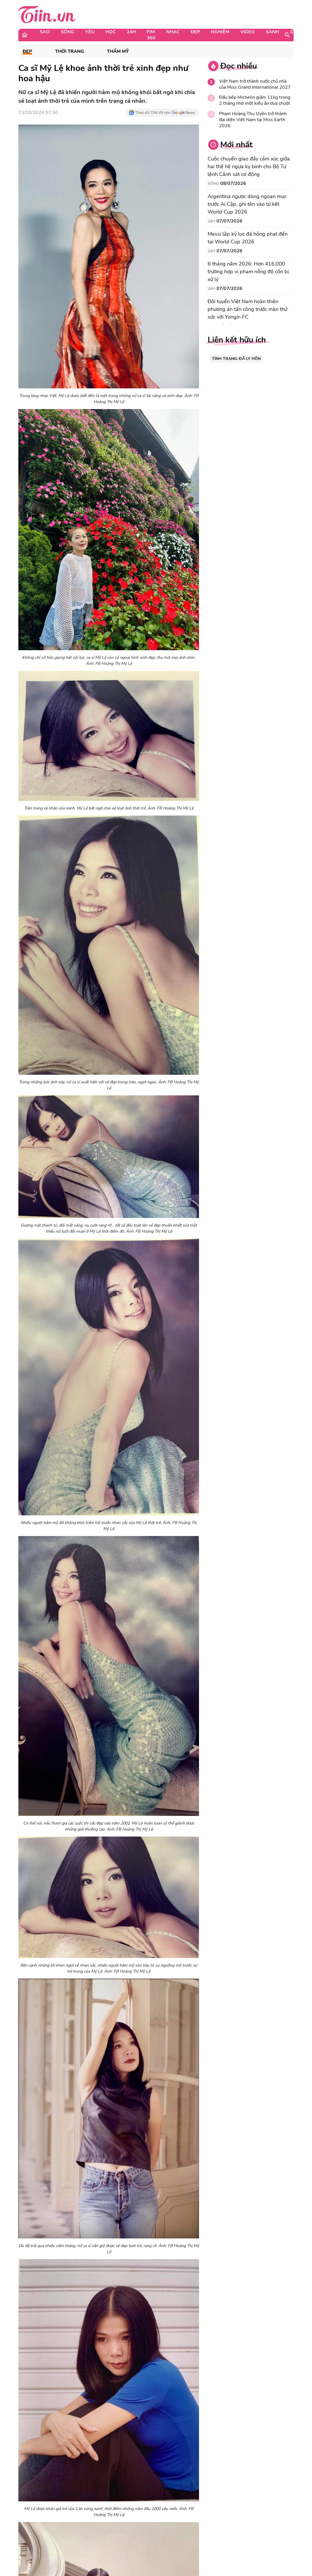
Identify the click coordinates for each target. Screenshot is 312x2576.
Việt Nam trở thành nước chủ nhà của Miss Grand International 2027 (255, 84)
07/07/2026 (229, 221)
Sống (67, 32)
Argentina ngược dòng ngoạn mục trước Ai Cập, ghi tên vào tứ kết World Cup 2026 (247, 204)
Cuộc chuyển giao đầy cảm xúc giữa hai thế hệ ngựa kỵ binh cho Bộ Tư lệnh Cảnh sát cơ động (249, 166)
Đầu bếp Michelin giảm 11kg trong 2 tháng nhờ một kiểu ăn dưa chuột (254, 100)
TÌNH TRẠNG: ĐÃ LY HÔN (236, 358)
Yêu (90, 32)
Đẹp (195, 32)
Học (111, 32)
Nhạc (173, 32)
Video (247, 32)
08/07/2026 (233, 183)
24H (131, 32)
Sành (272, 32)
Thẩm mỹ (118, 52)
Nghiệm (220, 32)
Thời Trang (69, 52)
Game (297, 32)
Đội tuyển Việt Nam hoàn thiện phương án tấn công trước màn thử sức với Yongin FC (247, 309)
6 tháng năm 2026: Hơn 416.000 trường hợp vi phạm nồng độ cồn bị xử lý (248, 271)
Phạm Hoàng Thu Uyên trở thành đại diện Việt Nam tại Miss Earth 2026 (253, 120)
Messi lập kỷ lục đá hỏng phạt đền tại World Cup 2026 (248, 238)
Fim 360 (151, 35)
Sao (45, 32)
